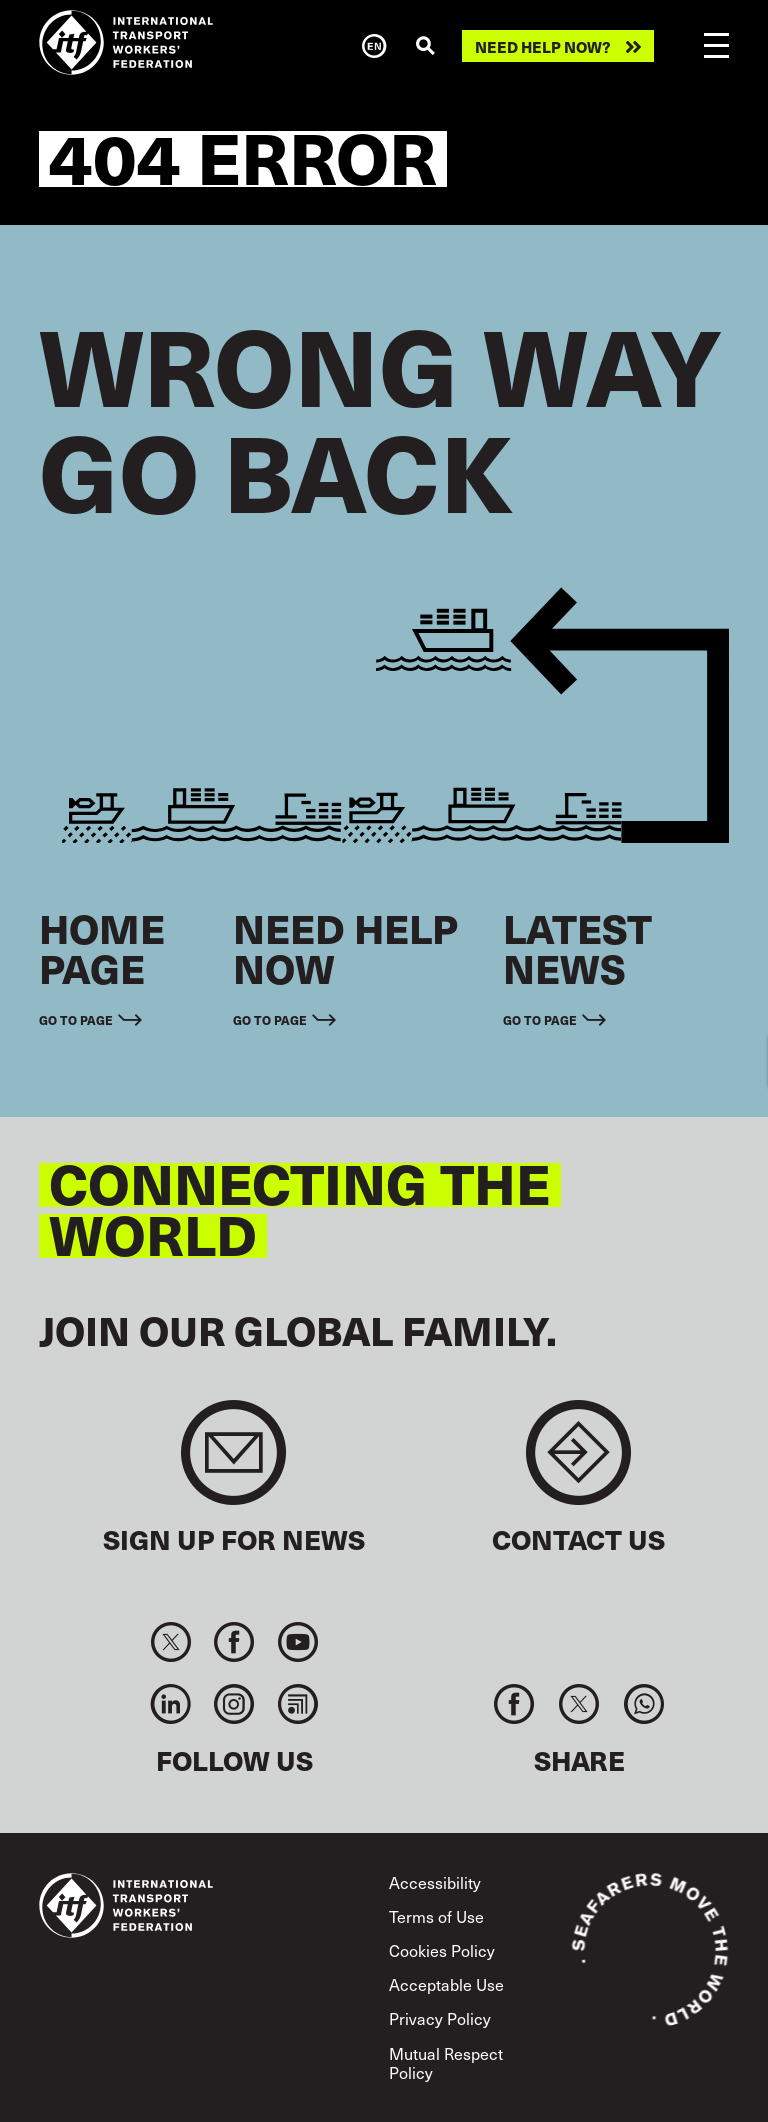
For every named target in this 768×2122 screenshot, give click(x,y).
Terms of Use (436, 1916)
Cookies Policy (442, 1950)
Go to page (76, 1019)
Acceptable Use (446, 1984)
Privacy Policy (440, 2018)
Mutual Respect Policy (446, 2063)
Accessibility (435, 1882)
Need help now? (543, 46)
